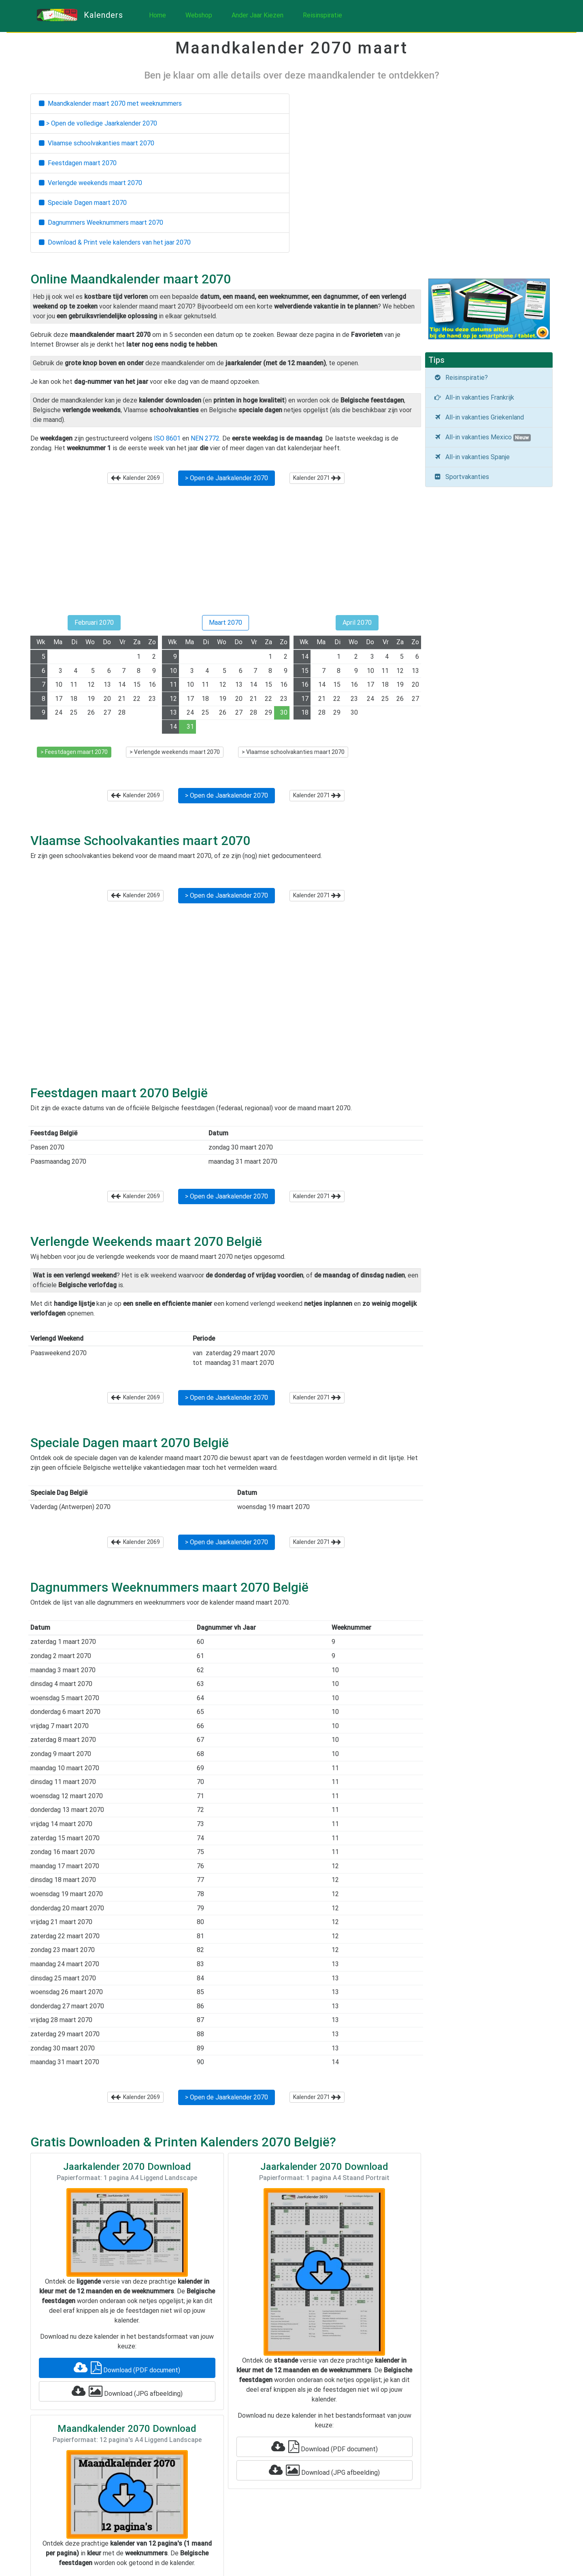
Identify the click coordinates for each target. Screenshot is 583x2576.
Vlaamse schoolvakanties (96, 143)
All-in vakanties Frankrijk (474, 397)
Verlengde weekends (90, 183)
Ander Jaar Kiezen (257, 15)
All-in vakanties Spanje (472, 457)
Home (157, 15)
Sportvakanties (461, 477)
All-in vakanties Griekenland (479, 417)
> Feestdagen (74, 752)
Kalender (135, 478)
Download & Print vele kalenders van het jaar (115, 242)
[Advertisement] (225, 553)
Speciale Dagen (83, 203)
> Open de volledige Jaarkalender (98, 123)
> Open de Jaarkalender (226, 478)
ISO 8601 (167, 438)
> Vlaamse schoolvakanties (293, 752)
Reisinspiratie (322, 15)
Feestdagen (78, 163)
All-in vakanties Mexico (482, 437)
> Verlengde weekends (175, 752)
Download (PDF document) (127, 2367)
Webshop (198, 15)
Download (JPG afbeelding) (127, 2391)
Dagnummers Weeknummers (101, 222)
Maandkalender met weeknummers (110, 103)
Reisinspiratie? (461, 377)
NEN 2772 (205, 438)
